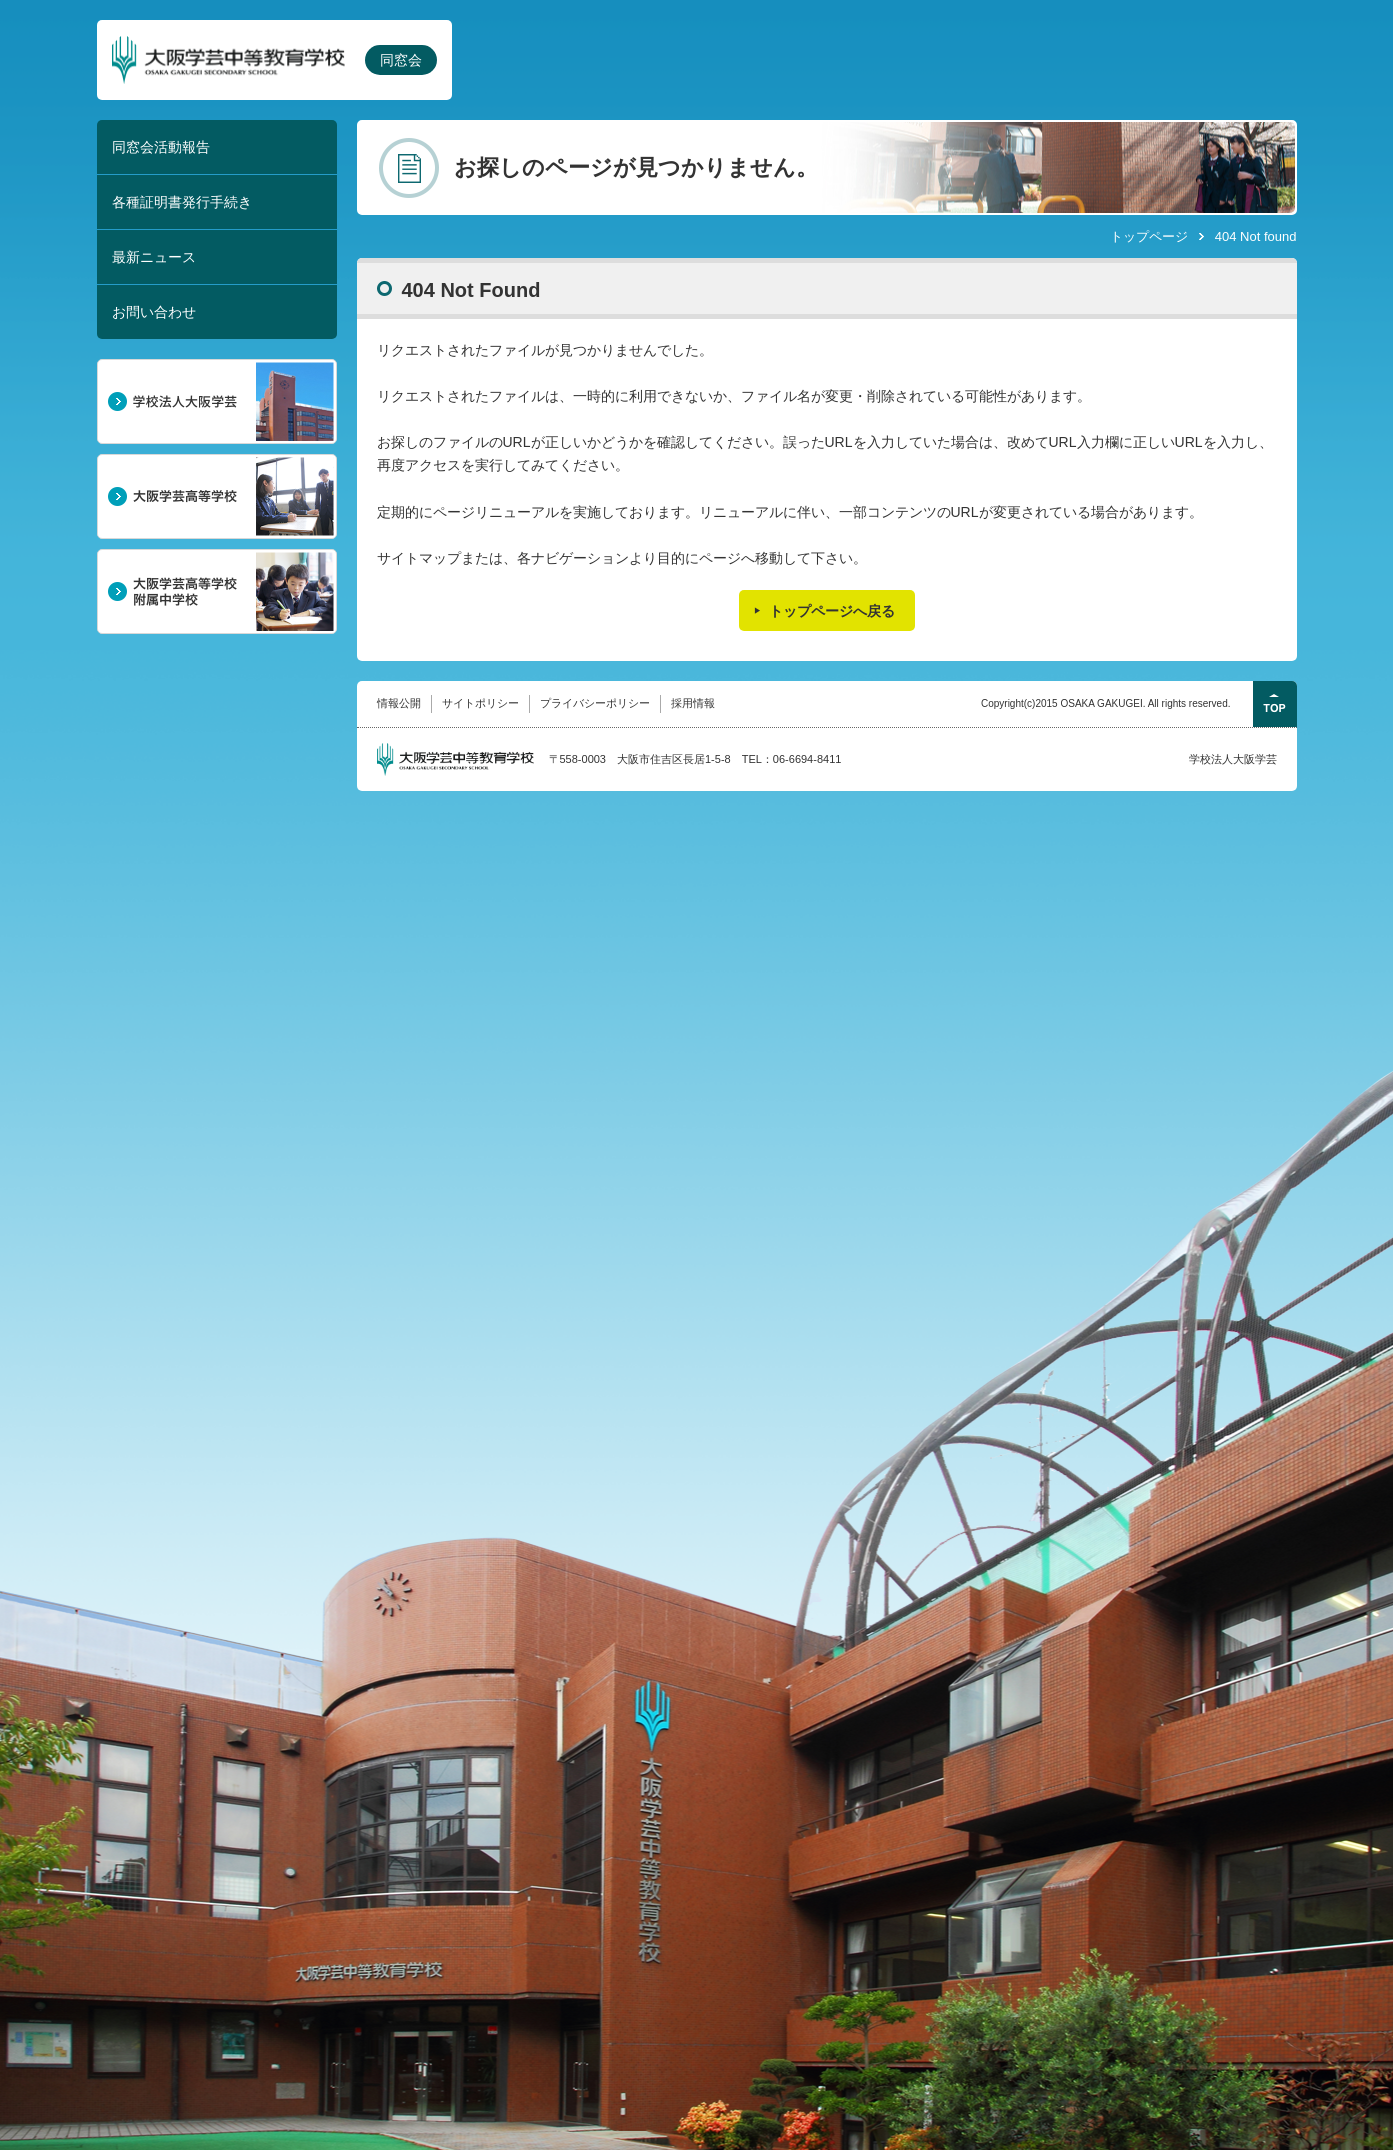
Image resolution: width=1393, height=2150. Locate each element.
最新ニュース (154, 257)
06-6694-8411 (807, 759)
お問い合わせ (154, 312)
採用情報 (693, 703)
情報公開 (399, 703)
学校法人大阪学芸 (1233, 759)
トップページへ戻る (832, 611)
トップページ (1149, 236)
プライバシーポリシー (595, 703)
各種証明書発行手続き (182, 202)
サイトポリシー (480, 703)
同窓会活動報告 (161, 147)
